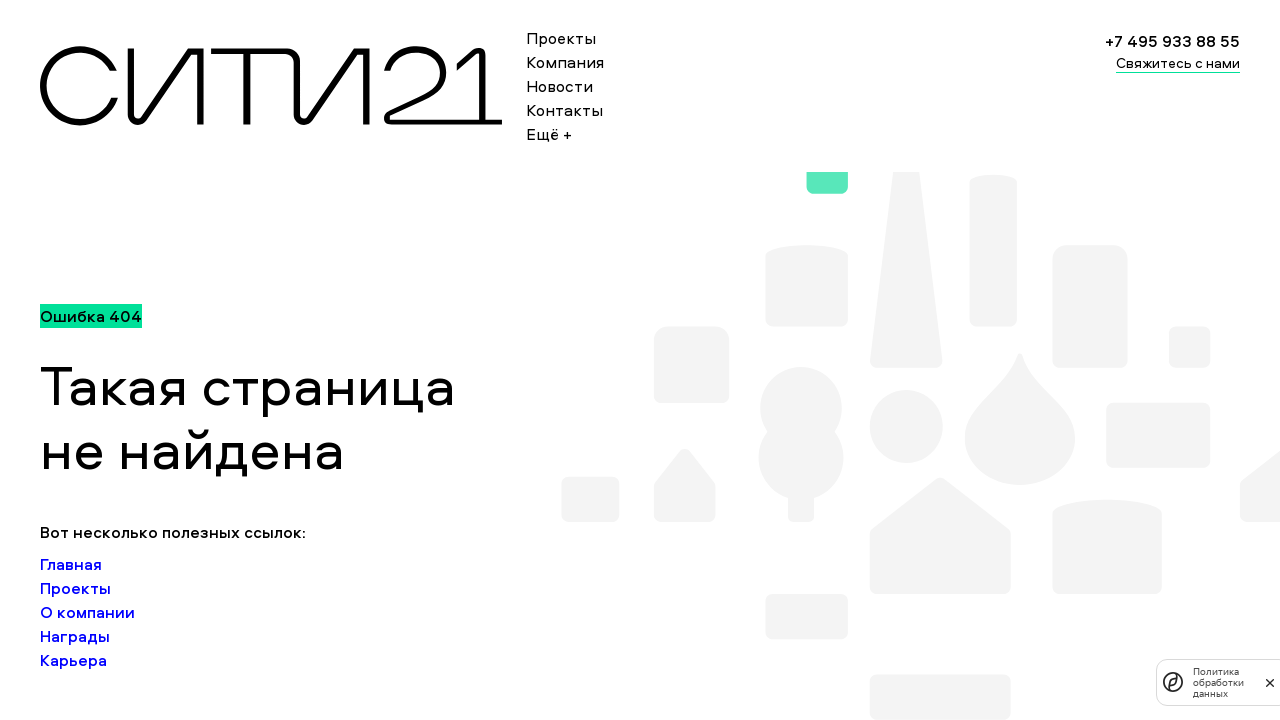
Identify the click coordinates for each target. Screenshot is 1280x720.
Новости (559, 86)
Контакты (564, 110)
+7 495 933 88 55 (1172, 41)
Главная (71, 564)
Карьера (73, 660)
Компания (565, 62)
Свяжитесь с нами (1178, 62)
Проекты (561, 38)
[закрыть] (1270, 682)
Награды (75, 636)
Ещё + (549, 134)
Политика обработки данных (1218, 682)
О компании (87, 612)
